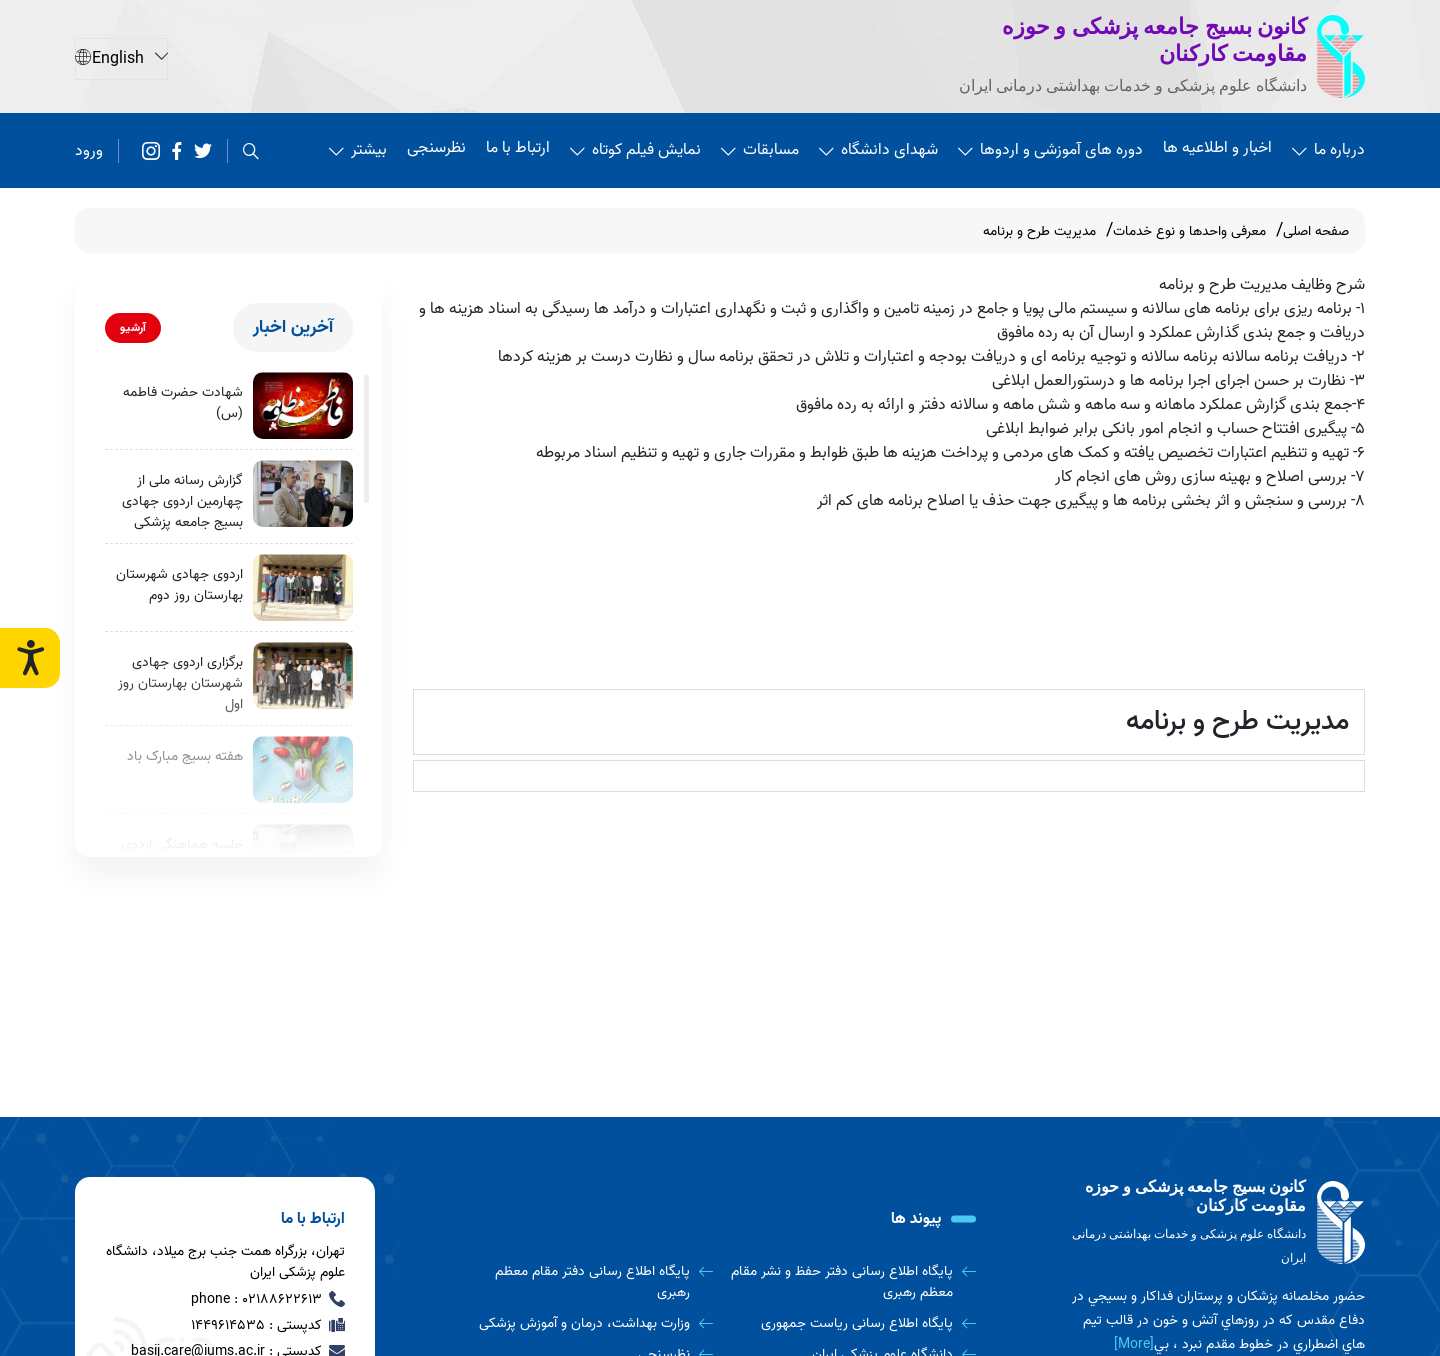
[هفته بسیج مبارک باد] (303, 769)
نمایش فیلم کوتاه (635, 150)
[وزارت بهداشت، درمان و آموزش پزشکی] (589, 1323)
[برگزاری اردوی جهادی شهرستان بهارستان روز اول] (303, 675)
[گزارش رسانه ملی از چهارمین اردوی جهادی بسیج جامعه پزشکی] (303, 493)
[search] (251, 151)
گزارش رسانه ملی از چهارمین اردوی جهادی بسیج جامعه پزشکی (182, 501)
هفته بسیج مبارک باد (185, 756)
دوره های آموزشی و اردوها (1050, 150)
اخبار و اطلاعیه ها (1217, 148)
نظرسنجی (436, 148)
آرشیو (133, 327)
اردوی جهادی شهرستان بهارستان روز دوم (179, 585)
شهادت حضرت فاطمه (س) (183, 403)
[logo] (1215, 1223)
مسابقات (760, 150)
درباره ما (1328, 150)
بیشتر (358, 150)
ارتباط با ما (518, 148)
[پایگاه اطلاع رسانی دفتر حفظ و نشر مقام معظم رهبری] (852, 1282)
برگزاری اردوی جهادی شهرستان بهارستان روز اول (180, 683)
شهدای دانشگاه (878, 150)
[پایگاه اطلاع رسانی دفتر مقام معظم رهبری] (589, 1282)
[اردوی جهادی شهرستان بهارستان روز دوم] (303, 587)
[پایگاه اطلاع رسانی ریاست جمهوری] (852, 1323)
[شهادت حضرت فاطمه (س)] (303, 405)
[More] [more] (1134, 1344)
